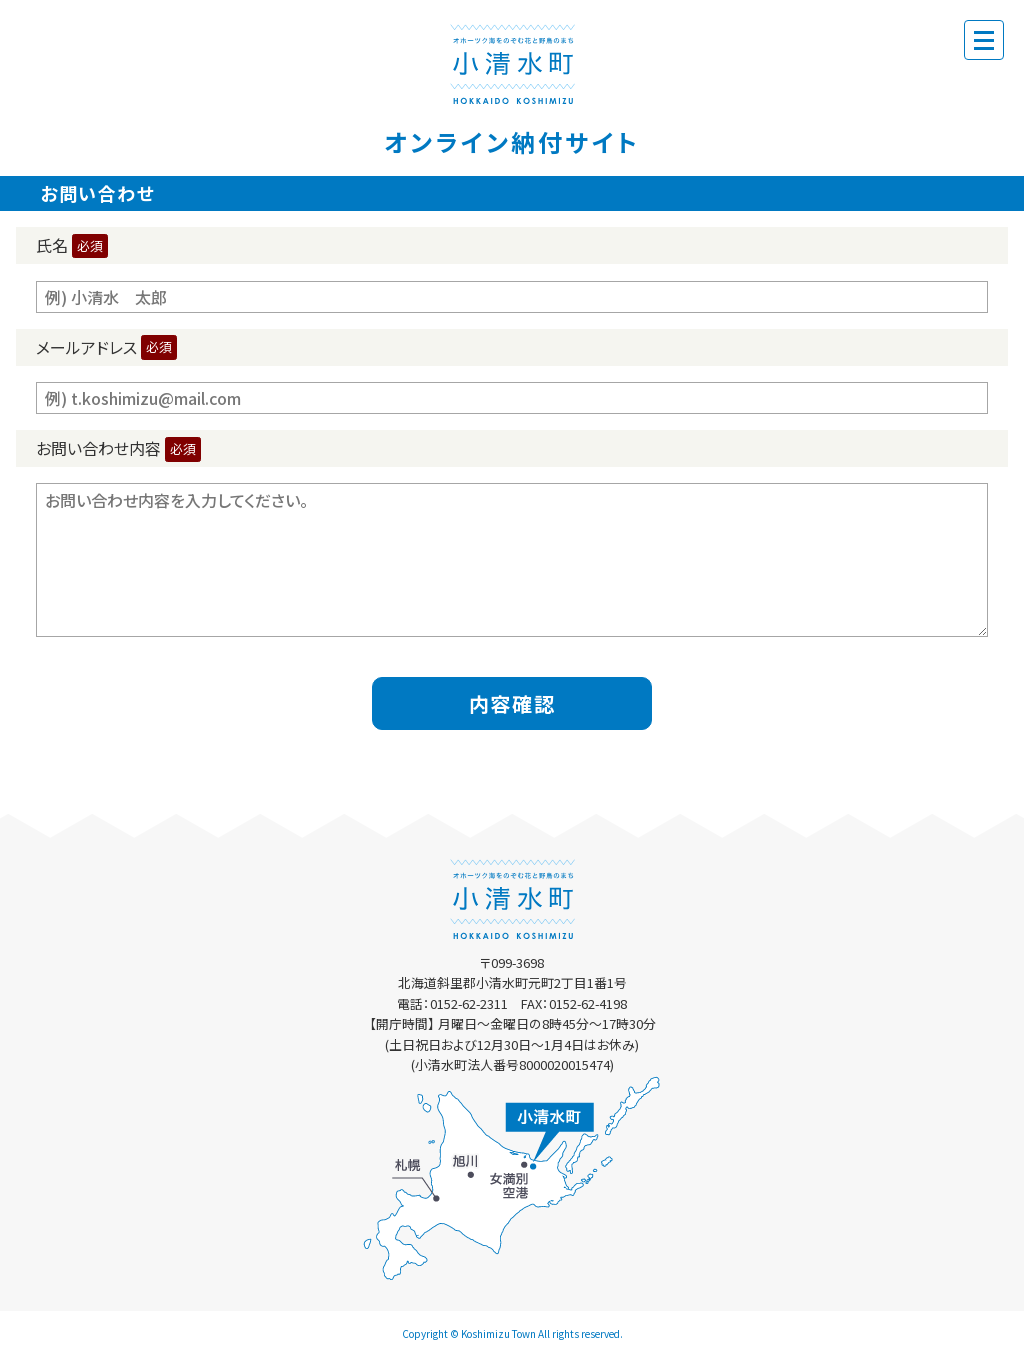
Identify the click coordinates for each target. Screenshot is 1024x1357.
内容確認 (512, 703)
